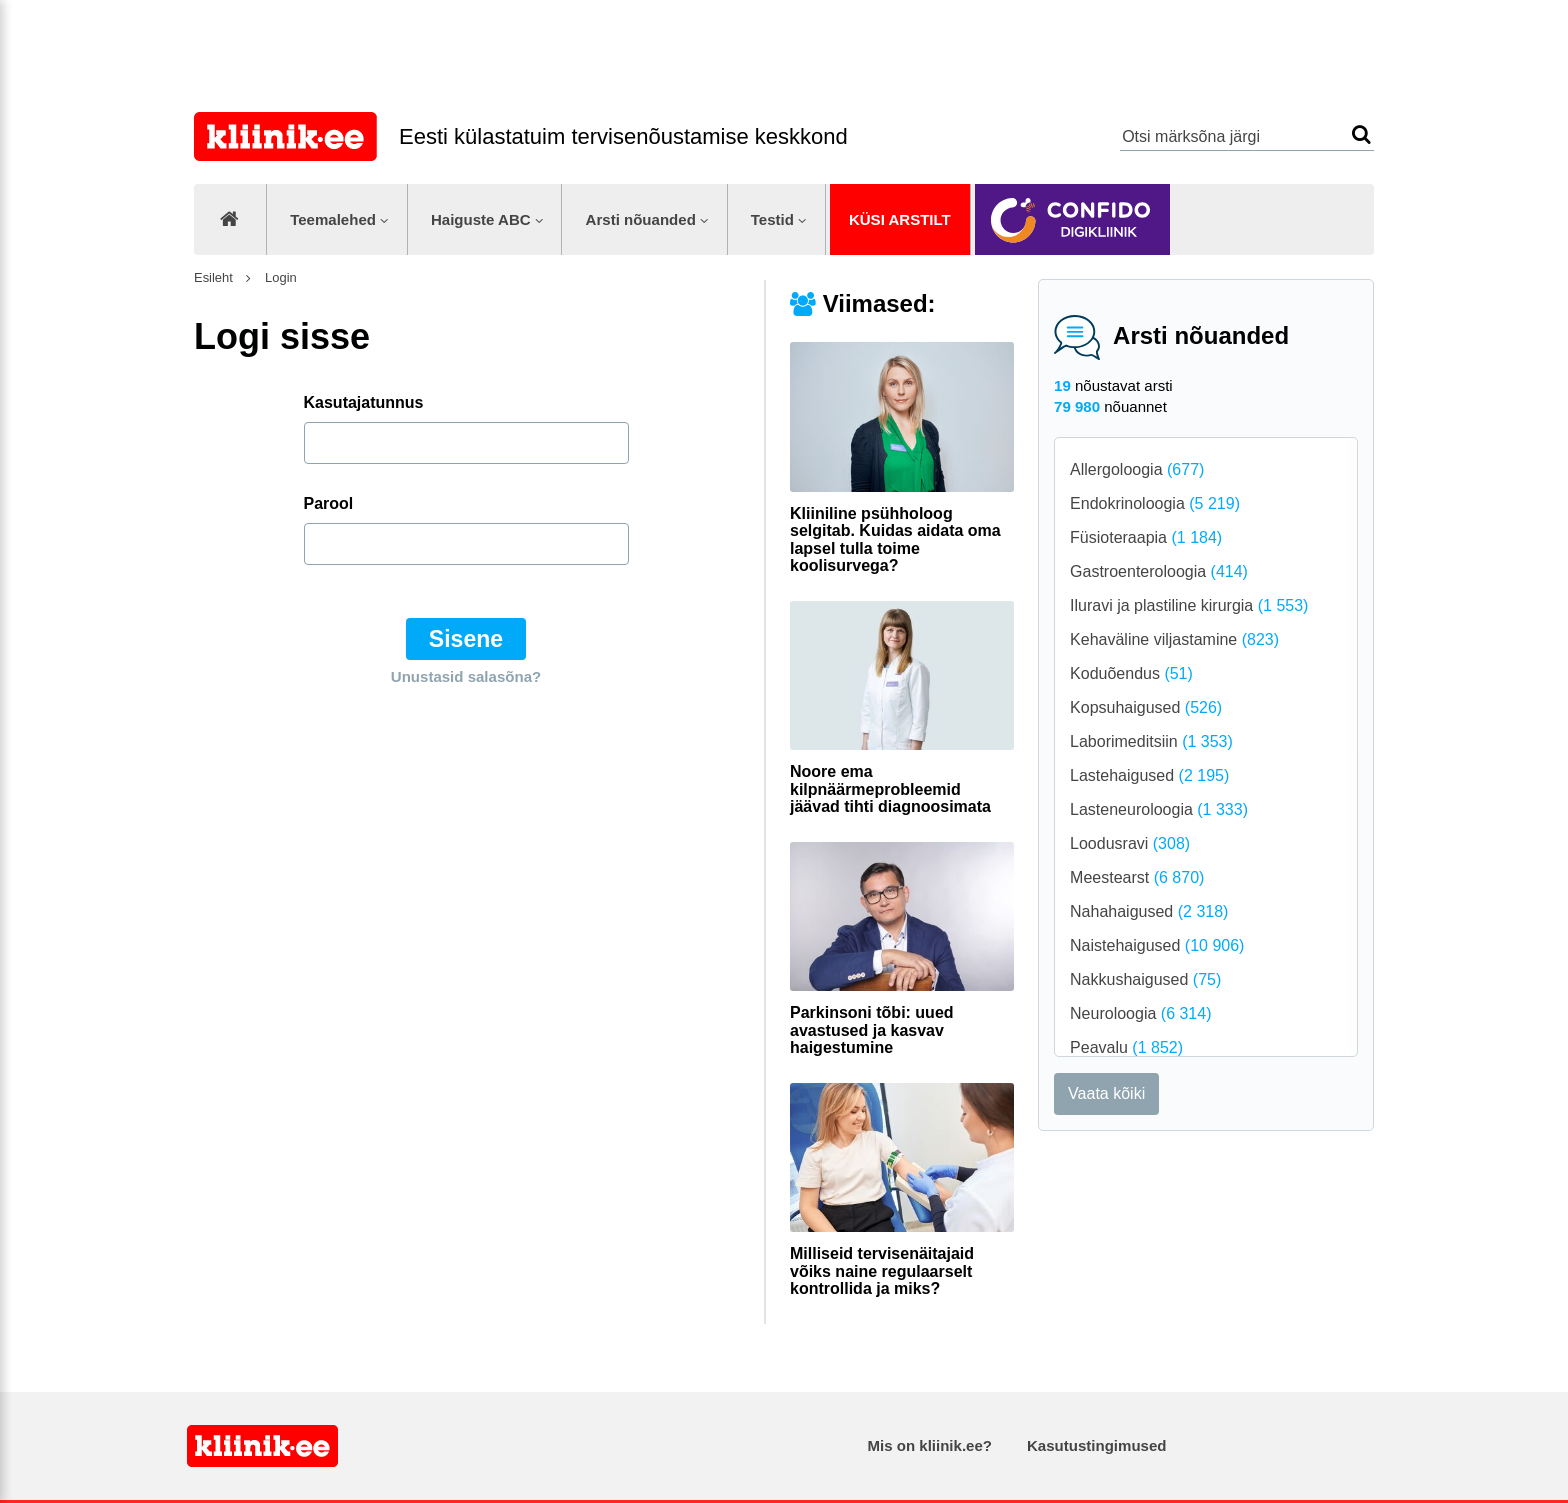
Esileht (213, 277)
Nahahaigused (1149, 911)
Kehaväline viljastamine (1174, 639)
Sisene (466, 639)
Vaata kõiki (1106, 1093)
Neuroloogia (1140, 1013)
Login (278, 277)
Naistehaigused (1157, 945)
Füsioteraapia (1146, 537)
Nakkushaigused (1145, 979)
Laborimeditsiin (1151, 741)
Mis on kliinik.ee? (930, 1445)
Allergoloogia (1137, 469)
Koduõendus (1131, 673)
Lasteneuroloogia (1159, 809)
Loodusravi (1130, 843)
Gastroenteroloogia (1159, 571)
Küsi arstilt (900, 219)
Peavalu (1126, 1047)
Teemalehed (333, 219)
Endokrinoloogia (1155, 503)
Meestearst (1137, 877)
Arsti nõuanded (641, 219)
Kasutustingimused (1096, 1445)
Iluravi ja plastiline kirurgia (1189, 605)
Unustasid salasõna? (466, 676)
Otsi (1361, 134)
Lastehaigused (1149, 775)
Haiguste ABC (481, 219)
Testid (772, 219)
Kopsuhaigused (1146, 707)
